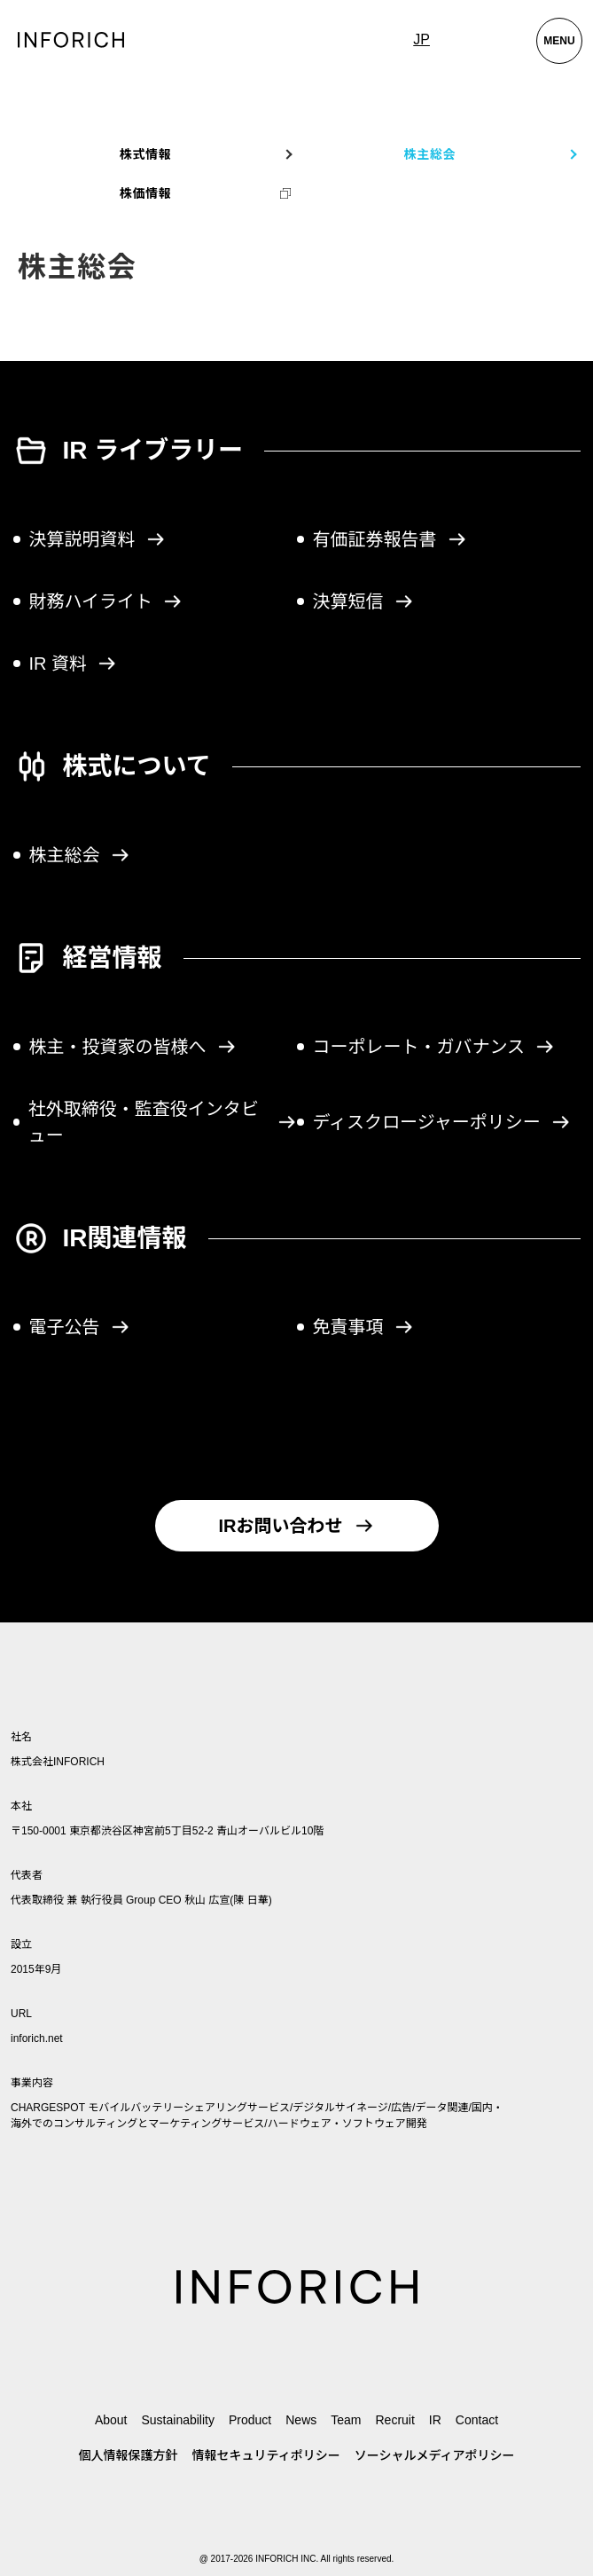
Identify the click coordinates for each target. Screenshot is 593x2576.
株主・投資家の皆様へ (133, 1046)
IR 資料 (73, 663)
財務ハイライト (106, 601)
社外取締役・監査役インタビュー (162, 1122)
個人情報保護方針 (128, 2455)
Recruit (394, 2420)
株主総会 (79, 855)
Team (346, 2420)
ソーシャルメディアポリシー (435, 2455)
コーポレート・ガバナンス (434, 1046)
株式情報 (146, 154)
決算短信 (363, 601)
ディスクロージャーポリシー (442, 1122)
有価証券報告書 (390, 539)
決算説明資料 (97, 539)
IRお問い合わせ (297, 1525)
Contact (477, 2420)
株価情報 (146, 193)
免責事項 (363, 1327)
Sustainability (178, 2420)
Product (250, 2420)
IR (435, 2420)
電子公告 (79, 1327)
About (111, 2420)
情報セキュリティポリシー (266, 2455)
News (300, 2420)
